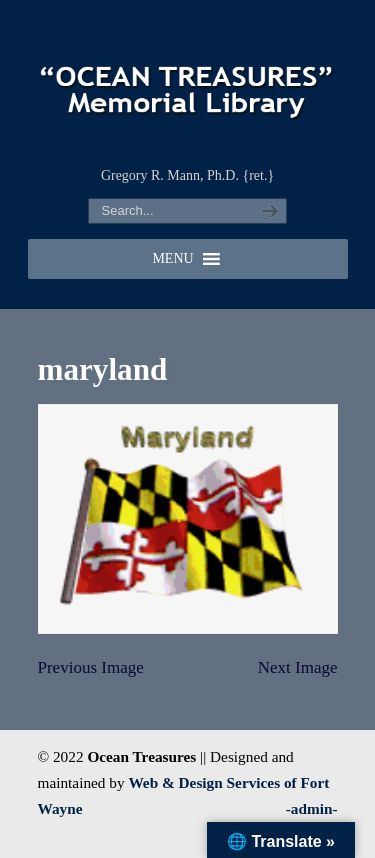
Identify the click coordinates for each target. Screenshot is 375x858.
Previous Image (91, 667)
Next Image (298, 667)
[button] (172, 259)
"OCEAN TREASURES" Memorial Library (188, 81)
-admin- (312, 808)
